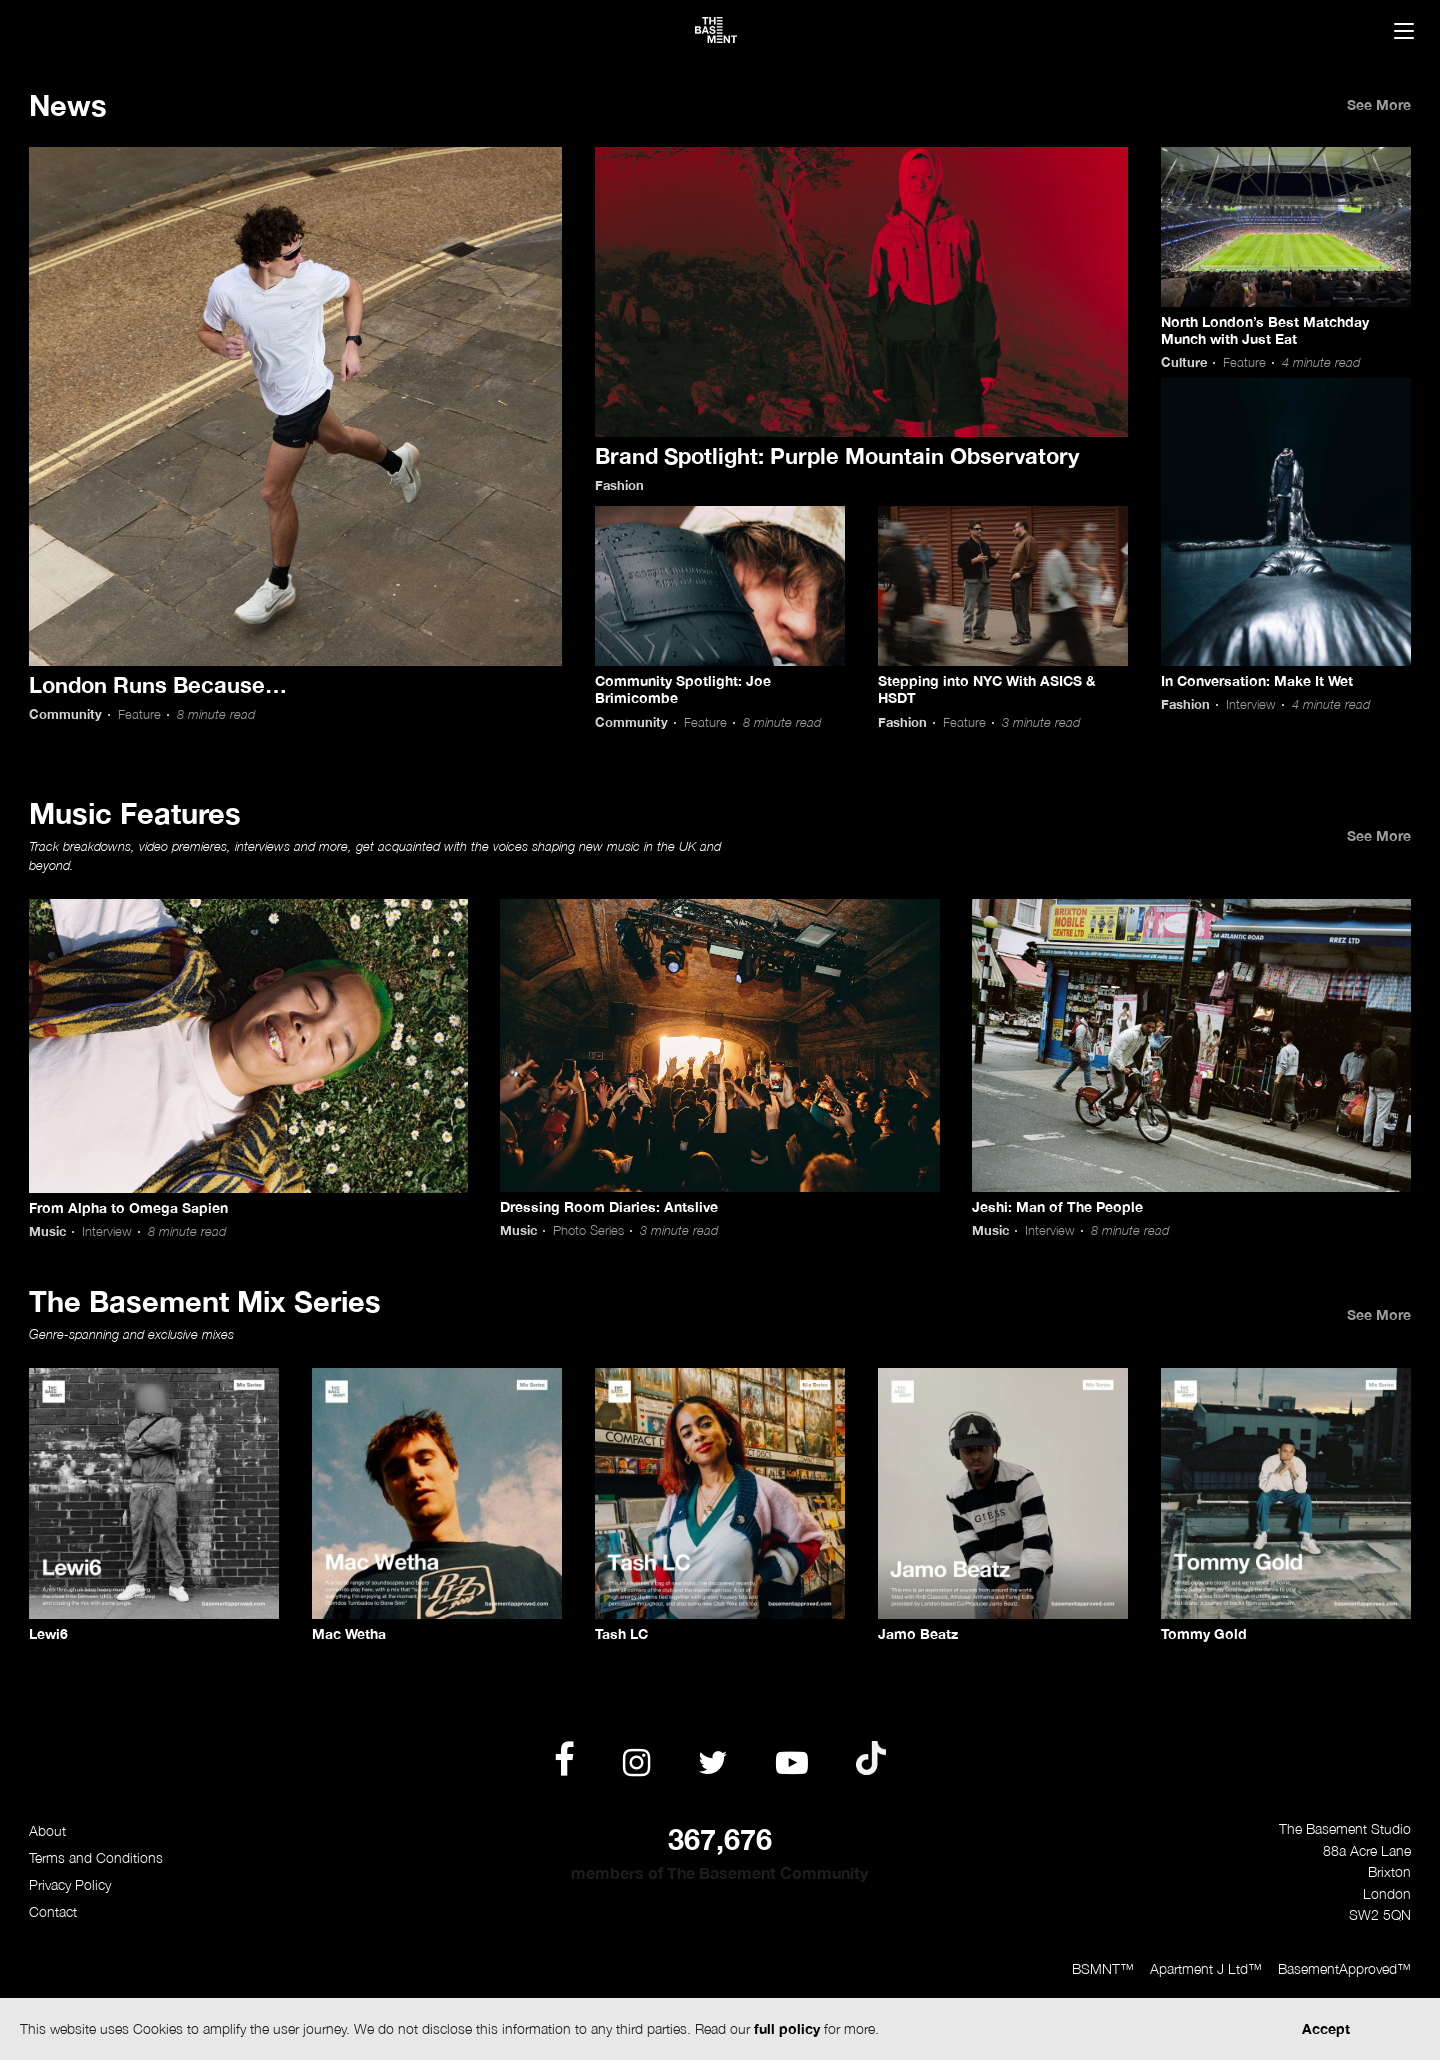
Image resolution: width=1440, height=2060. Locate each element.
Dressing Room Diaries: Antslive (609, 1206)
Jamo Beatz (918, 1633)
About (47, 1830)
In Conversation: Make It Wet (1257, 680)
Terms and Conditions (96, 1857)
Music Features (135, 813)
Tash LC (621, 1633)
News (68, 105)
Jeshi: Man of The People (1057, 1206)
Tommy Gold (1204, 1633)
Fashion (619, 485)
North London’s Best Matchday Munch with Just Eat (1265, 330)
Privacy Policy (70, 1884)
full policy (787, 2028)
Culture (1184, 362)
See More (1379, 104)
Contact (53, 1911)
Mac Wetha (349, 1633)
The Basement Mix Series (205, 1301)
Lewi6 (48, 1633)
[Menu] (1404, 33)
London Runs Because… (158, 684)
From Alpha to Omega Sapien (128, 1207)
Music (47, 1231)
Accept (1326, 2028)
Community (65, 714)
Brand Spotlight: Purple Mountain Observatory (837, 455)
